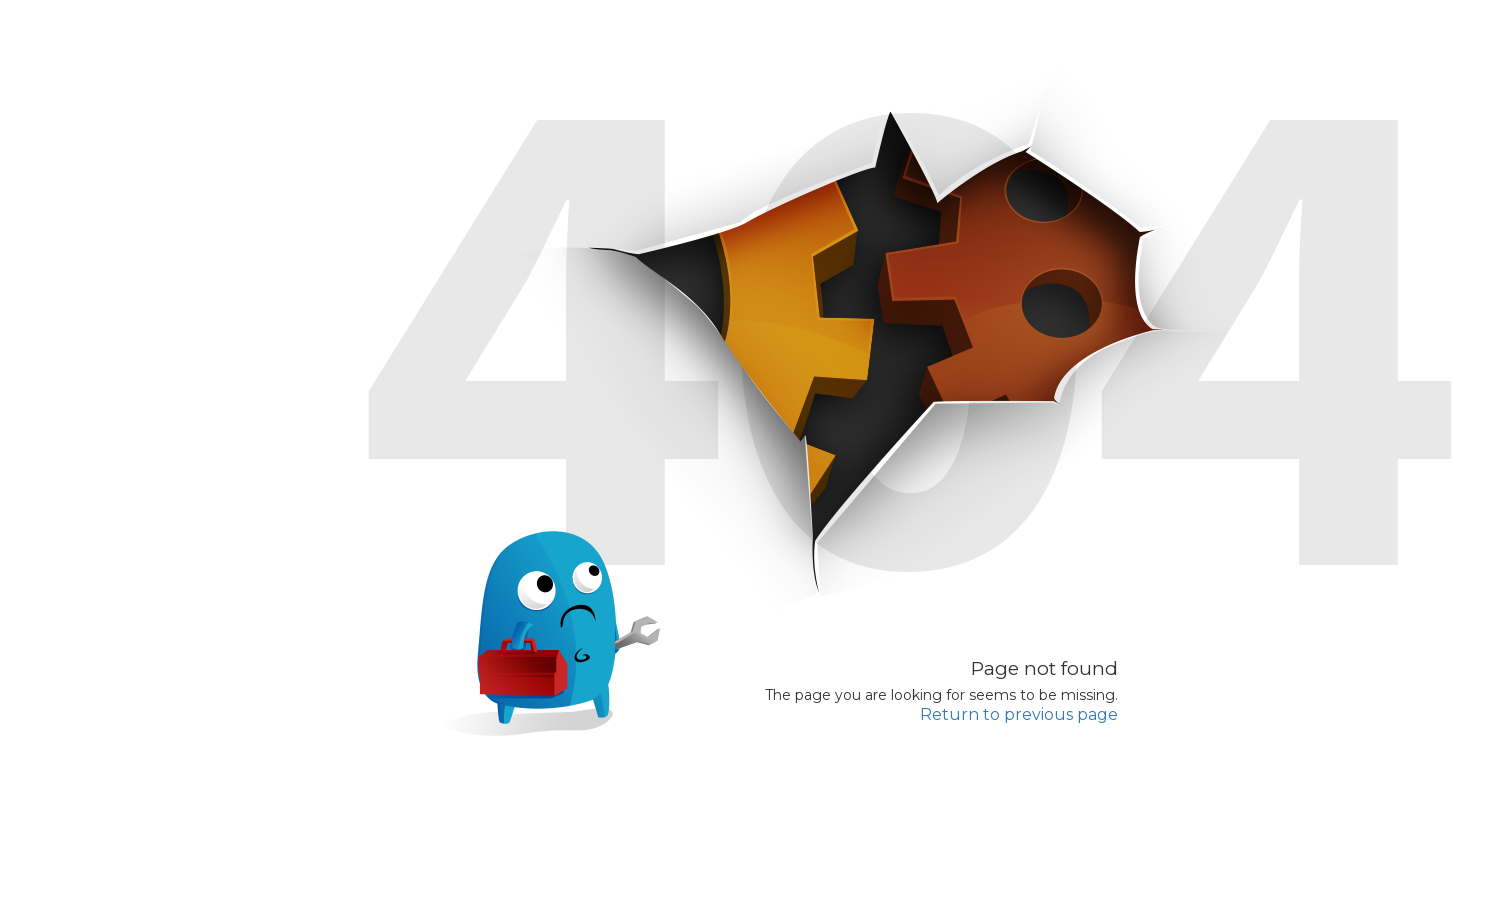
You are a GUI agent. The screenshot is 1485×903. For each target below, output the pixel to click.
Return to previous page (1019, 714)
